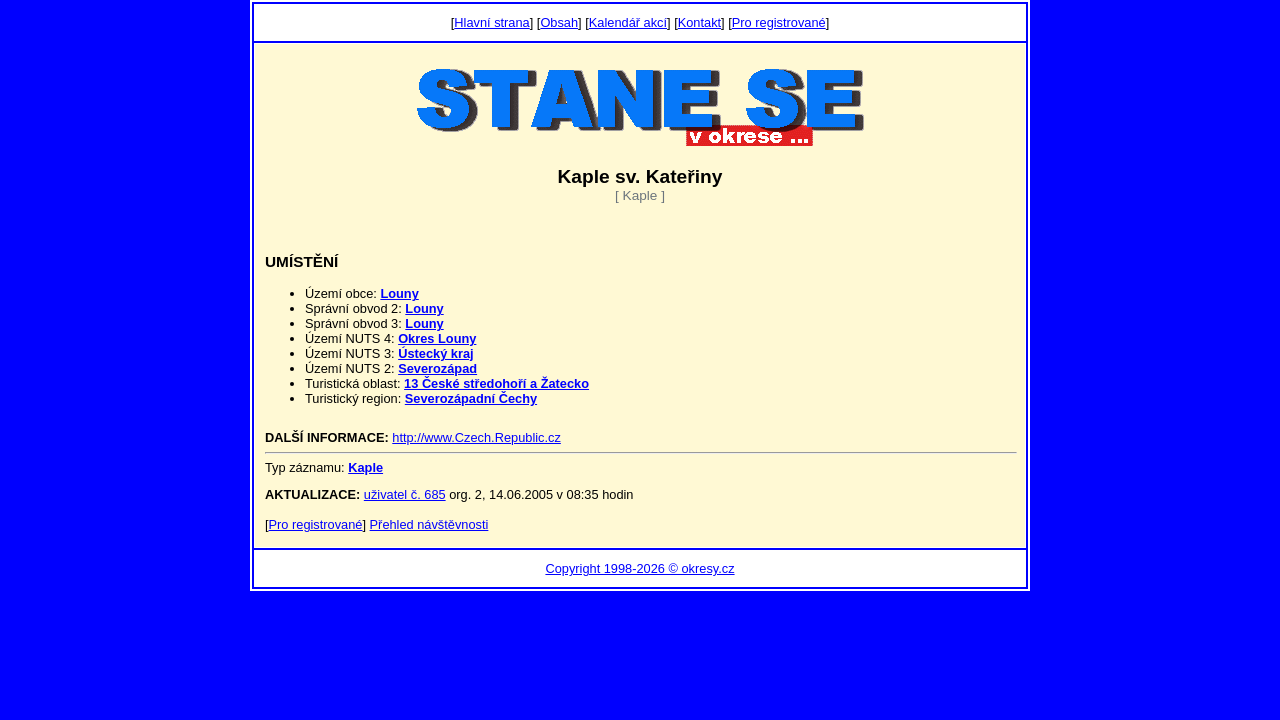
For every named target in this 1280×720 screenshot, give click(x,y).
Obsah (559, 22)
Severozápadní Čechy (471, 398)
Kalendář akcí (628, 22)
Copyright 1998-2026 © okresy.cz (639, 568)
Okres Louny (437, 338)
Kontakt (699, 22)
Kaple (365, 467)
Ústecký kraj (435, 353)
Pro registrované (779, 22)
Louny (399, 293)
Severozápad (437, 368)
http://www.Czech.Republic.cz (476, 437)
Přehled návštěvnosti (429, 524)
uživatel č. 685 (405, 494)
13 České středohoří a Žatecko (496, 383)
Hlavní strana (491, 22)
